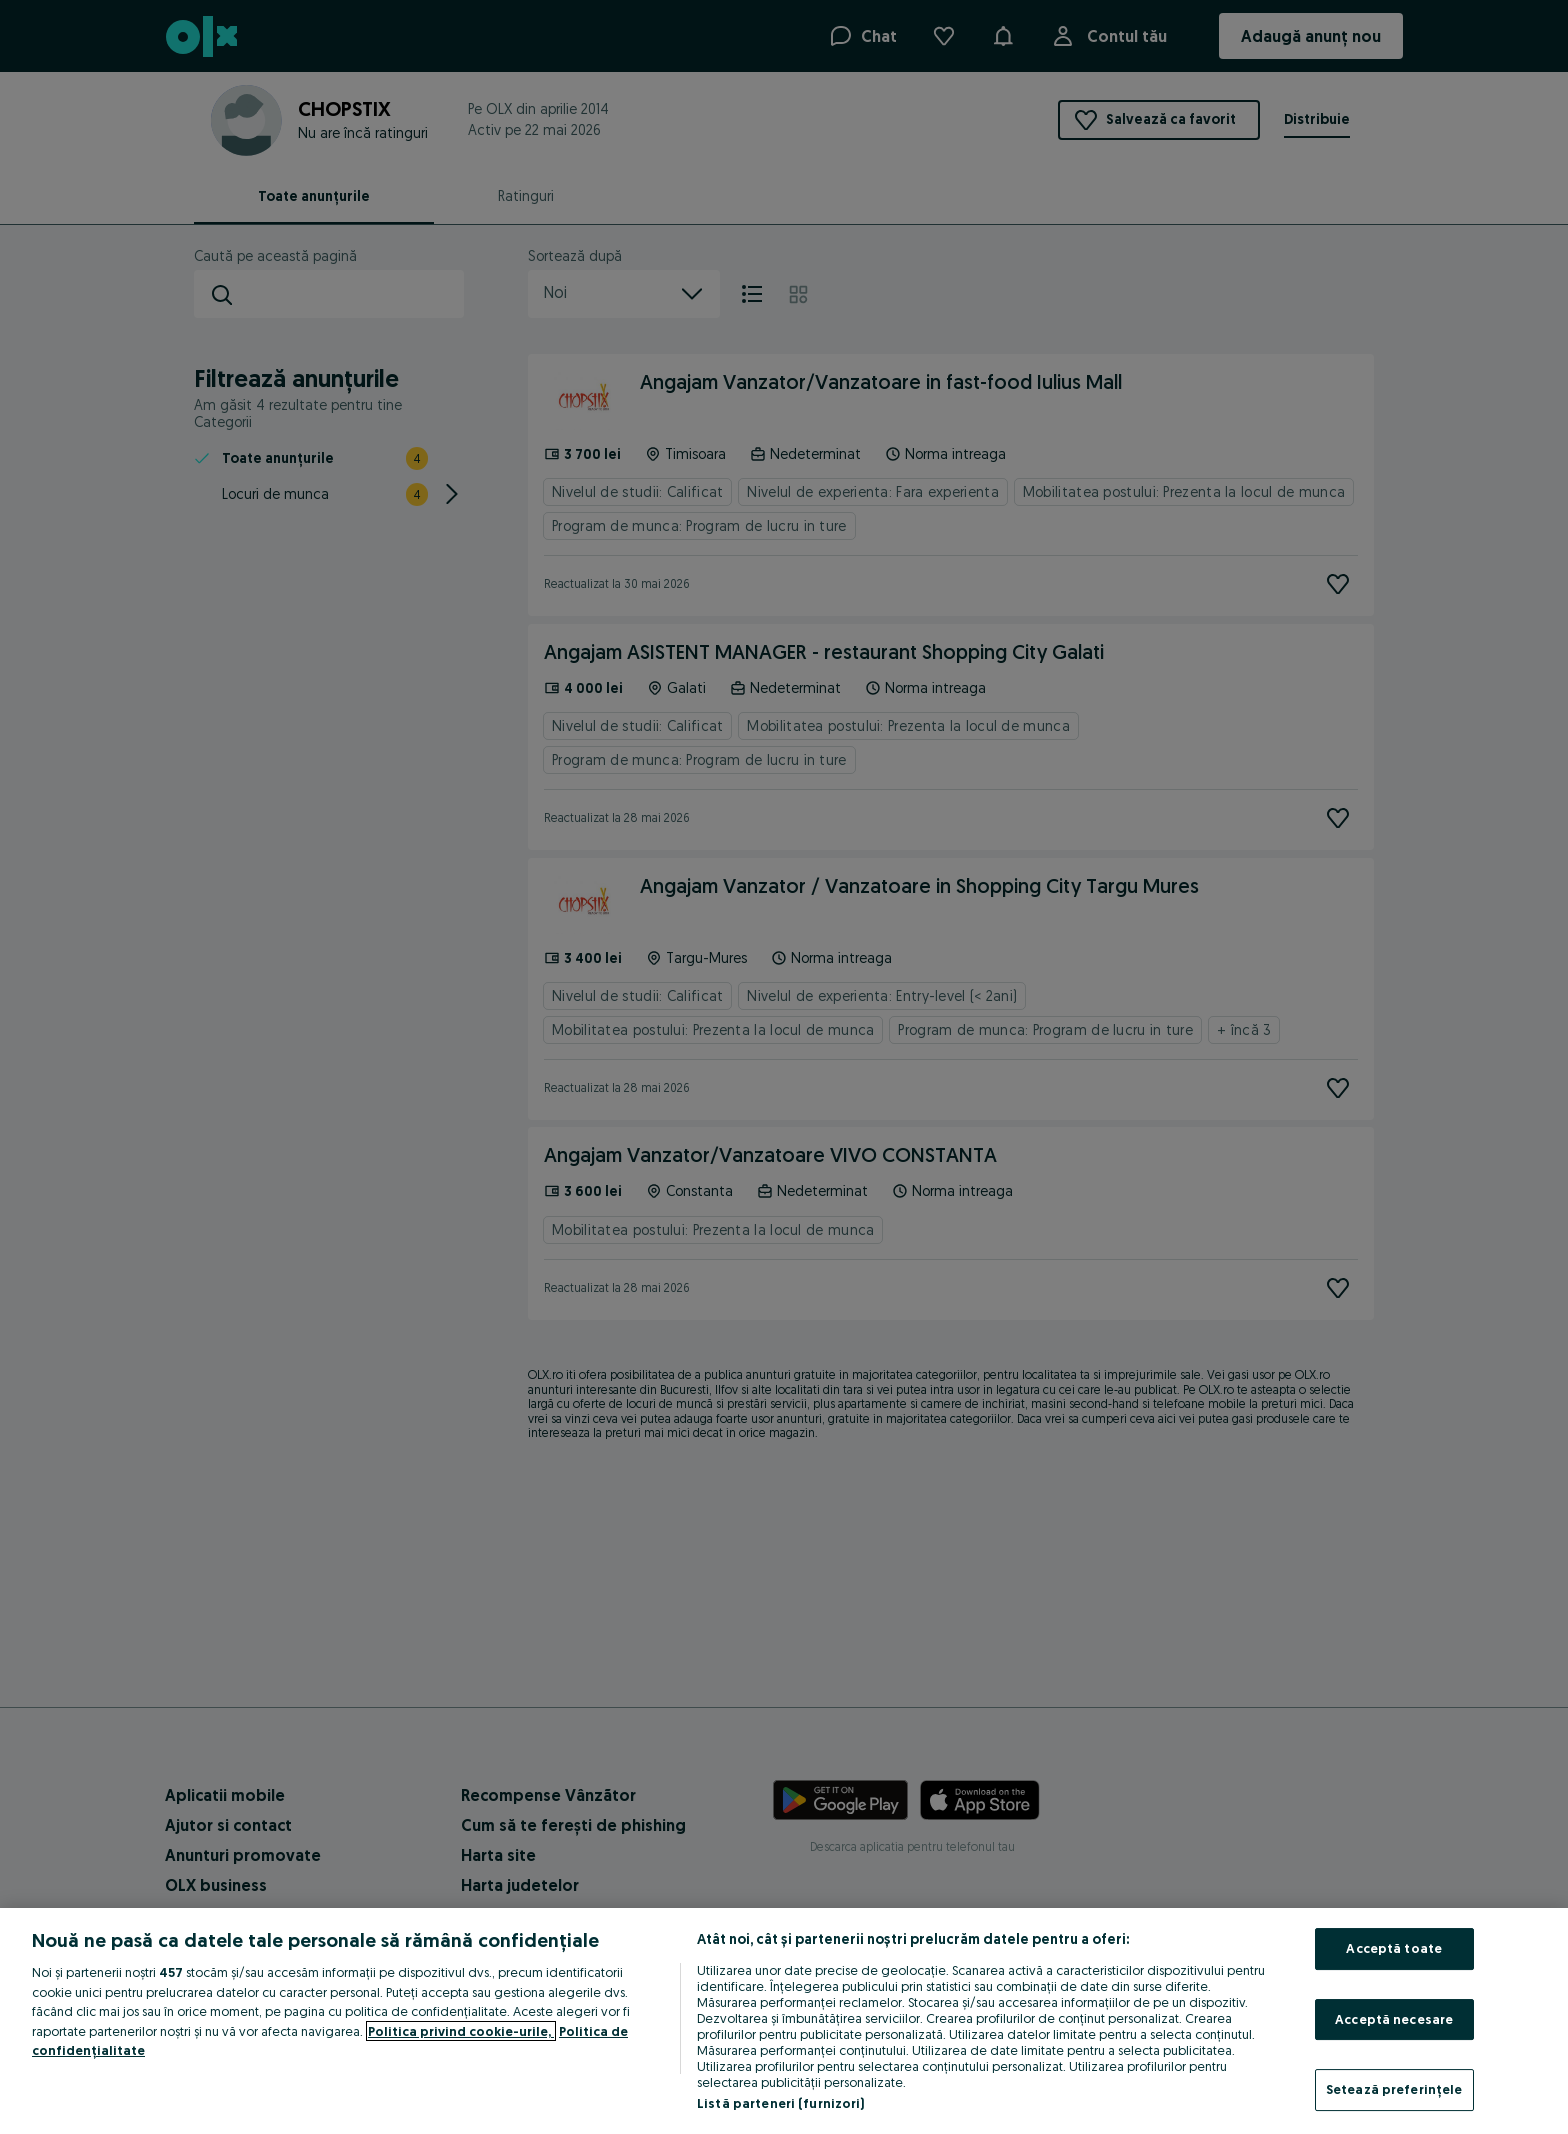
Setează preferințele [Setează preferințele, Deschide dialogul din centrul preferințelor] (1394, 2089)
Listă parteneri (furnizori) (781, 2103)
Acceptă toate (1394, 1948)
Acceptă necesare (1394, 2019)
